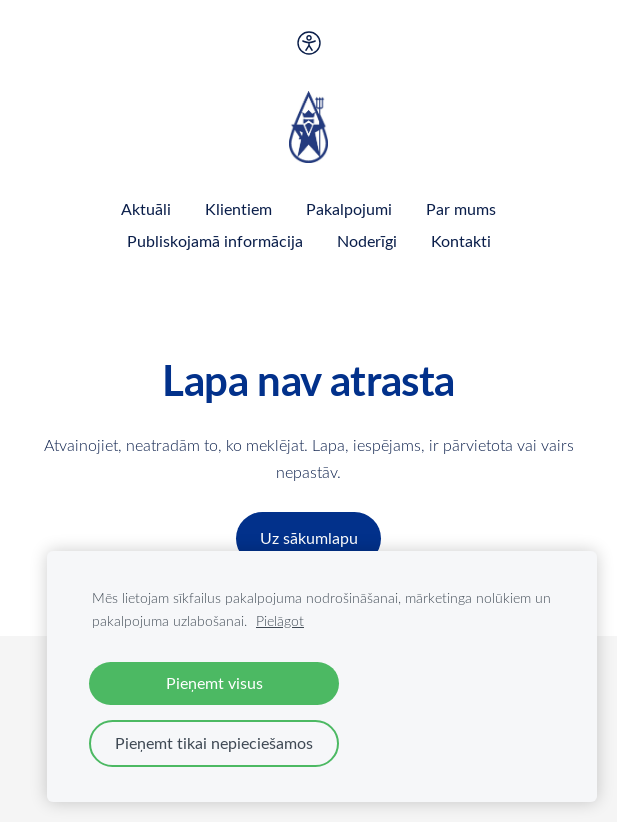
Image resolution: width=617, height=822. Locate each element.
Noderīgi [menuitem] (367, 241)
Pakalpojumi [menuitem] (349, 209)
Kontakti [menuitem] (461, 241)
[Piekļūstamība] (308, 43)
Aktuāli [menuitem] (146, 209)
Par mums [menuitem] (461, 209)
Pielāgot (280, 620)
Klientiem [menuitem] (238, 209)
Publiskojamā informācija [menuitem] (215, 241)
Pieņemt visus (214, 683)
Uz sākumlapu (309, 538)
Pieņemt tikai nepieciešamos (214, 743)
